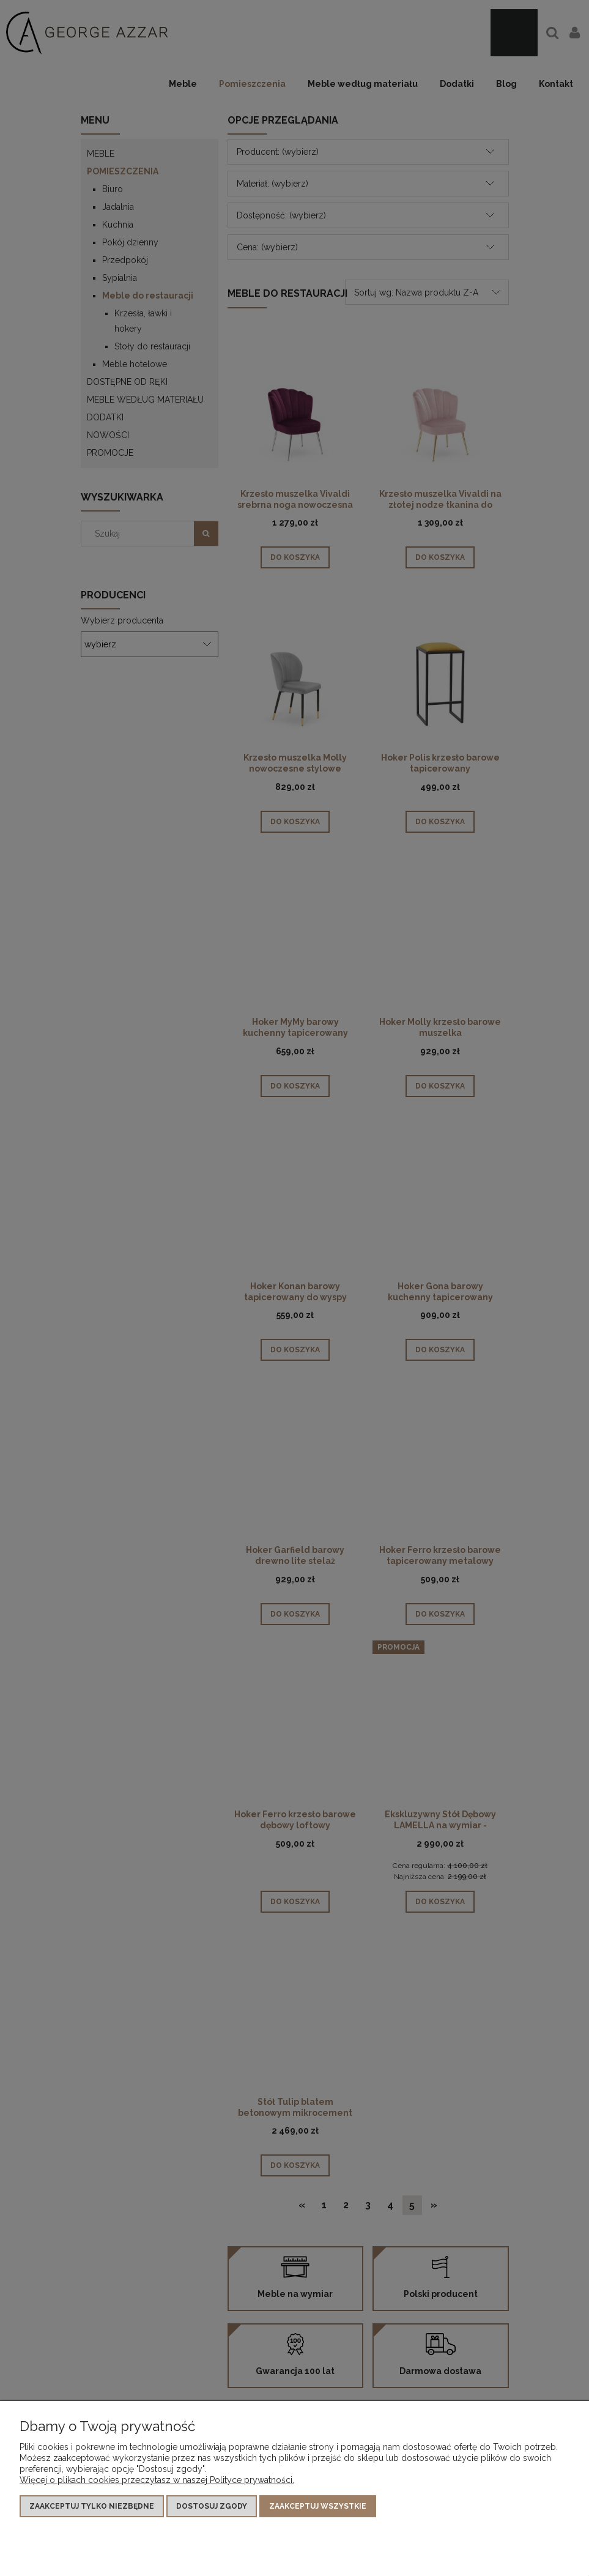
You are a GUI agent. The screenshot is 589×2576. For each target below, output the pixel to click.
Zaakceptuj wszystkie (317, 2506)
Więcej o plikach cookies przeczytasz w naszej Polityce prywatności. (157, 2480)
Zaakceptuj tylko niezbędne (91, 2506)
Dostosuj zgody (211, 2506)
